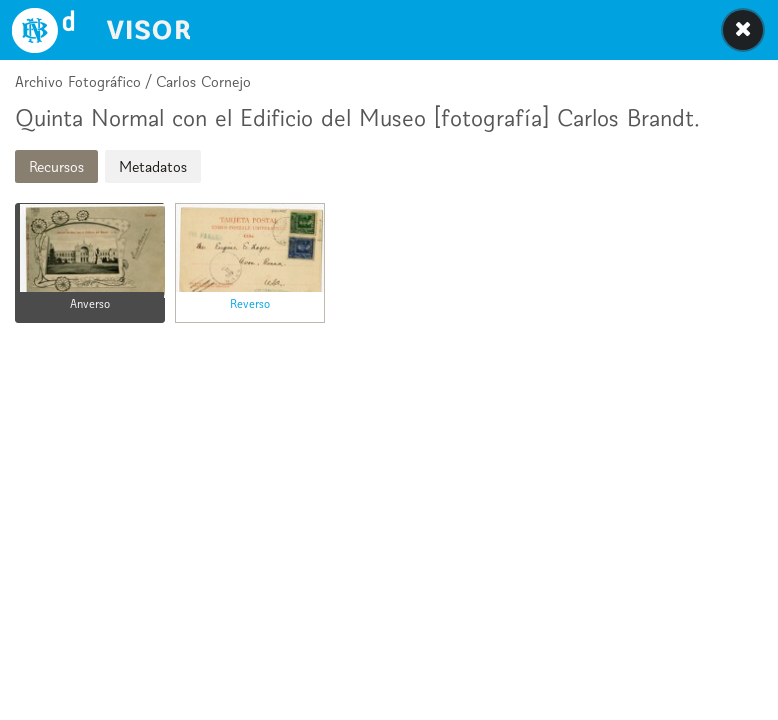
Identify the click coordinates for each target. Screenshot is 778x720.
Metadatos (153, 166)
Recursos (56, 166)
